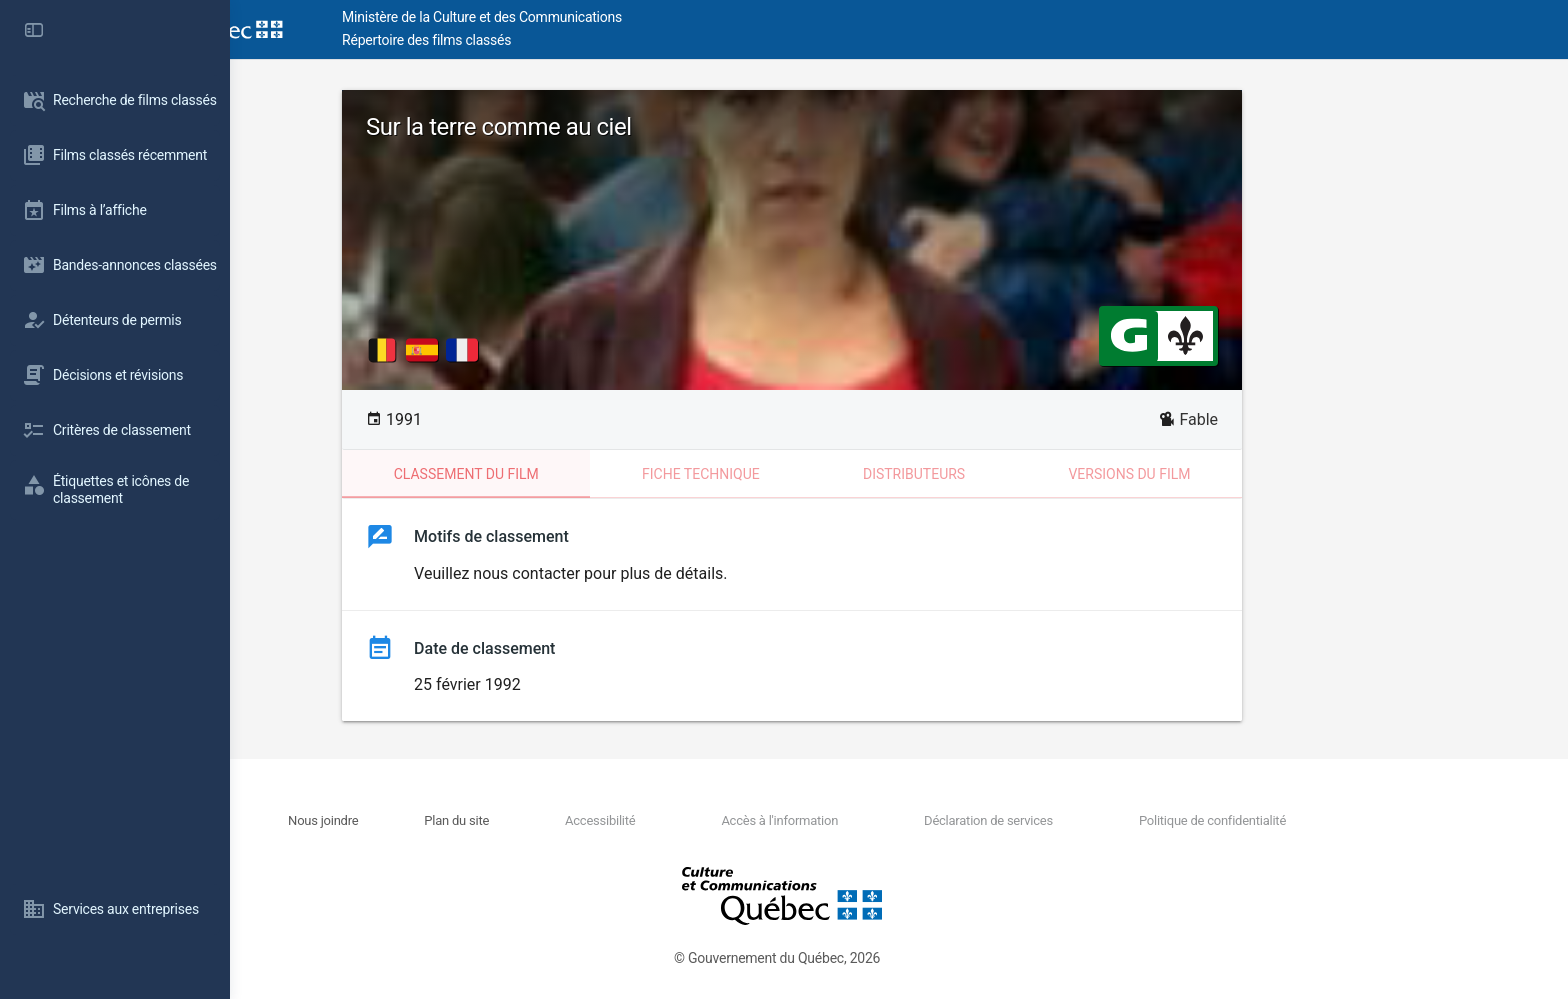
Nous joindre (431, 820)
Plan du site (564, 820)
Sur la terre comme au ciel (605, 127)
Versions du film (1236, 474)
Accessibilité (707, 820)
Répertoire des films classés (534, 40)
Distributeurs (1021, 474)
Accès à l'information (886, 820)
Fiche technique (808, 474)
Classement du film (573, 474)
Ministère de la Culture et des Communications (590, 17)
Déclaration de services (1095, 820)
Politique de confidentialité (1318, 820)
